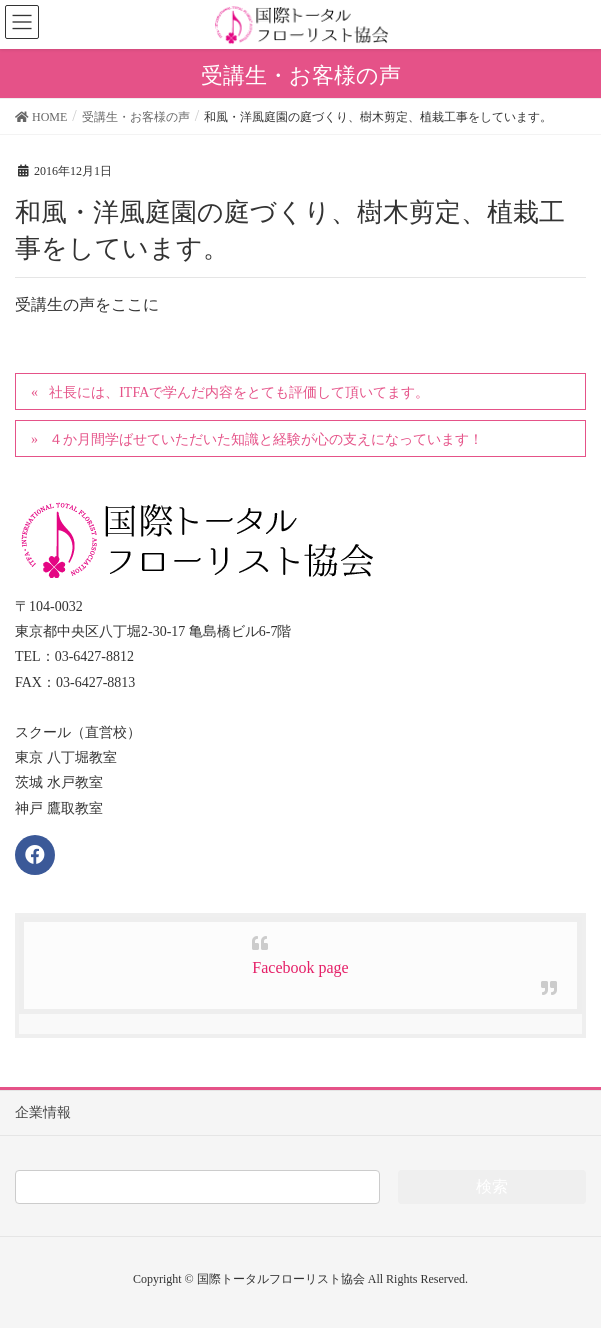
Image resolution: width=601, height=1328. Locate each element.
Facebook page (300, 967)
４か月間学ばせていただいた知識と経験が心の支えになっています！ (266, 439)
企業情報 (43, 1112)
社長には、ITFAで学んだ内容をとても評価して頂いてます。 (239, 392)
